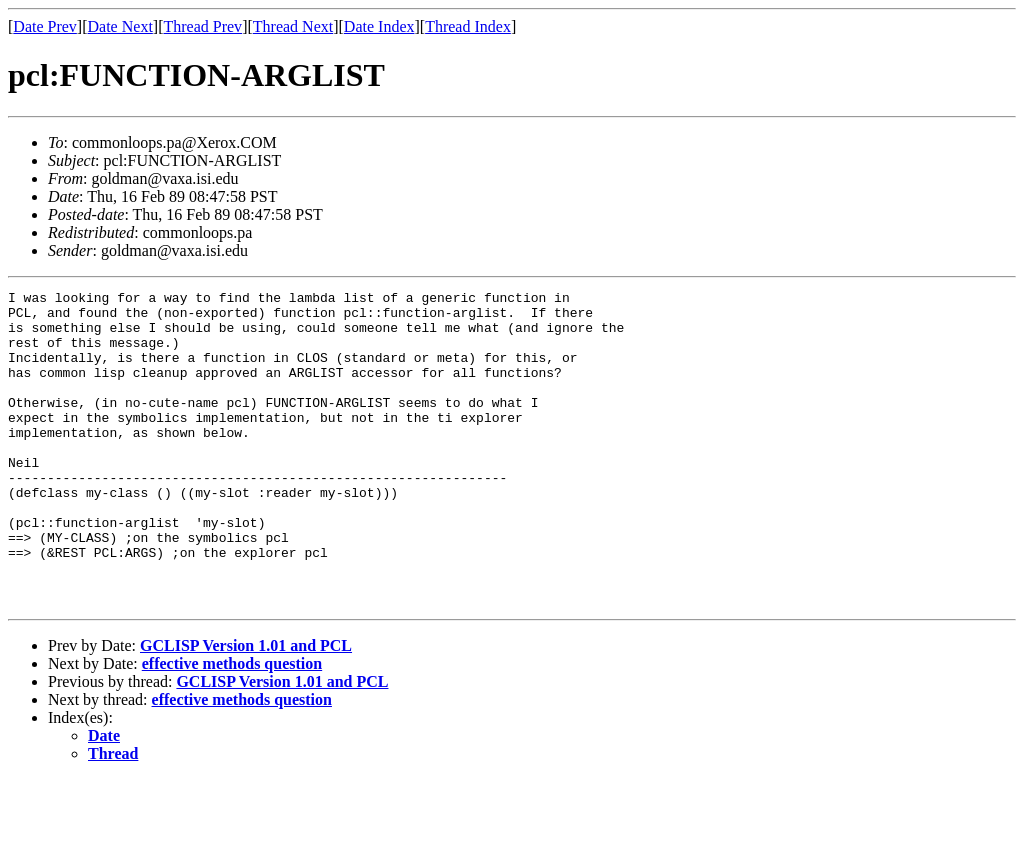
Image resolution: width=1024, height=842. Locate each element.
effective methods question (232, 726)
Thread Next (293, 26)
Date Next (120, 26)
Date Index (379, 26)
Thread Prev (202, 26)
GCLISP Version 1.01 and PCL (246, 708)
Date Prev (45, 26)
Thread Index (468, 26)
